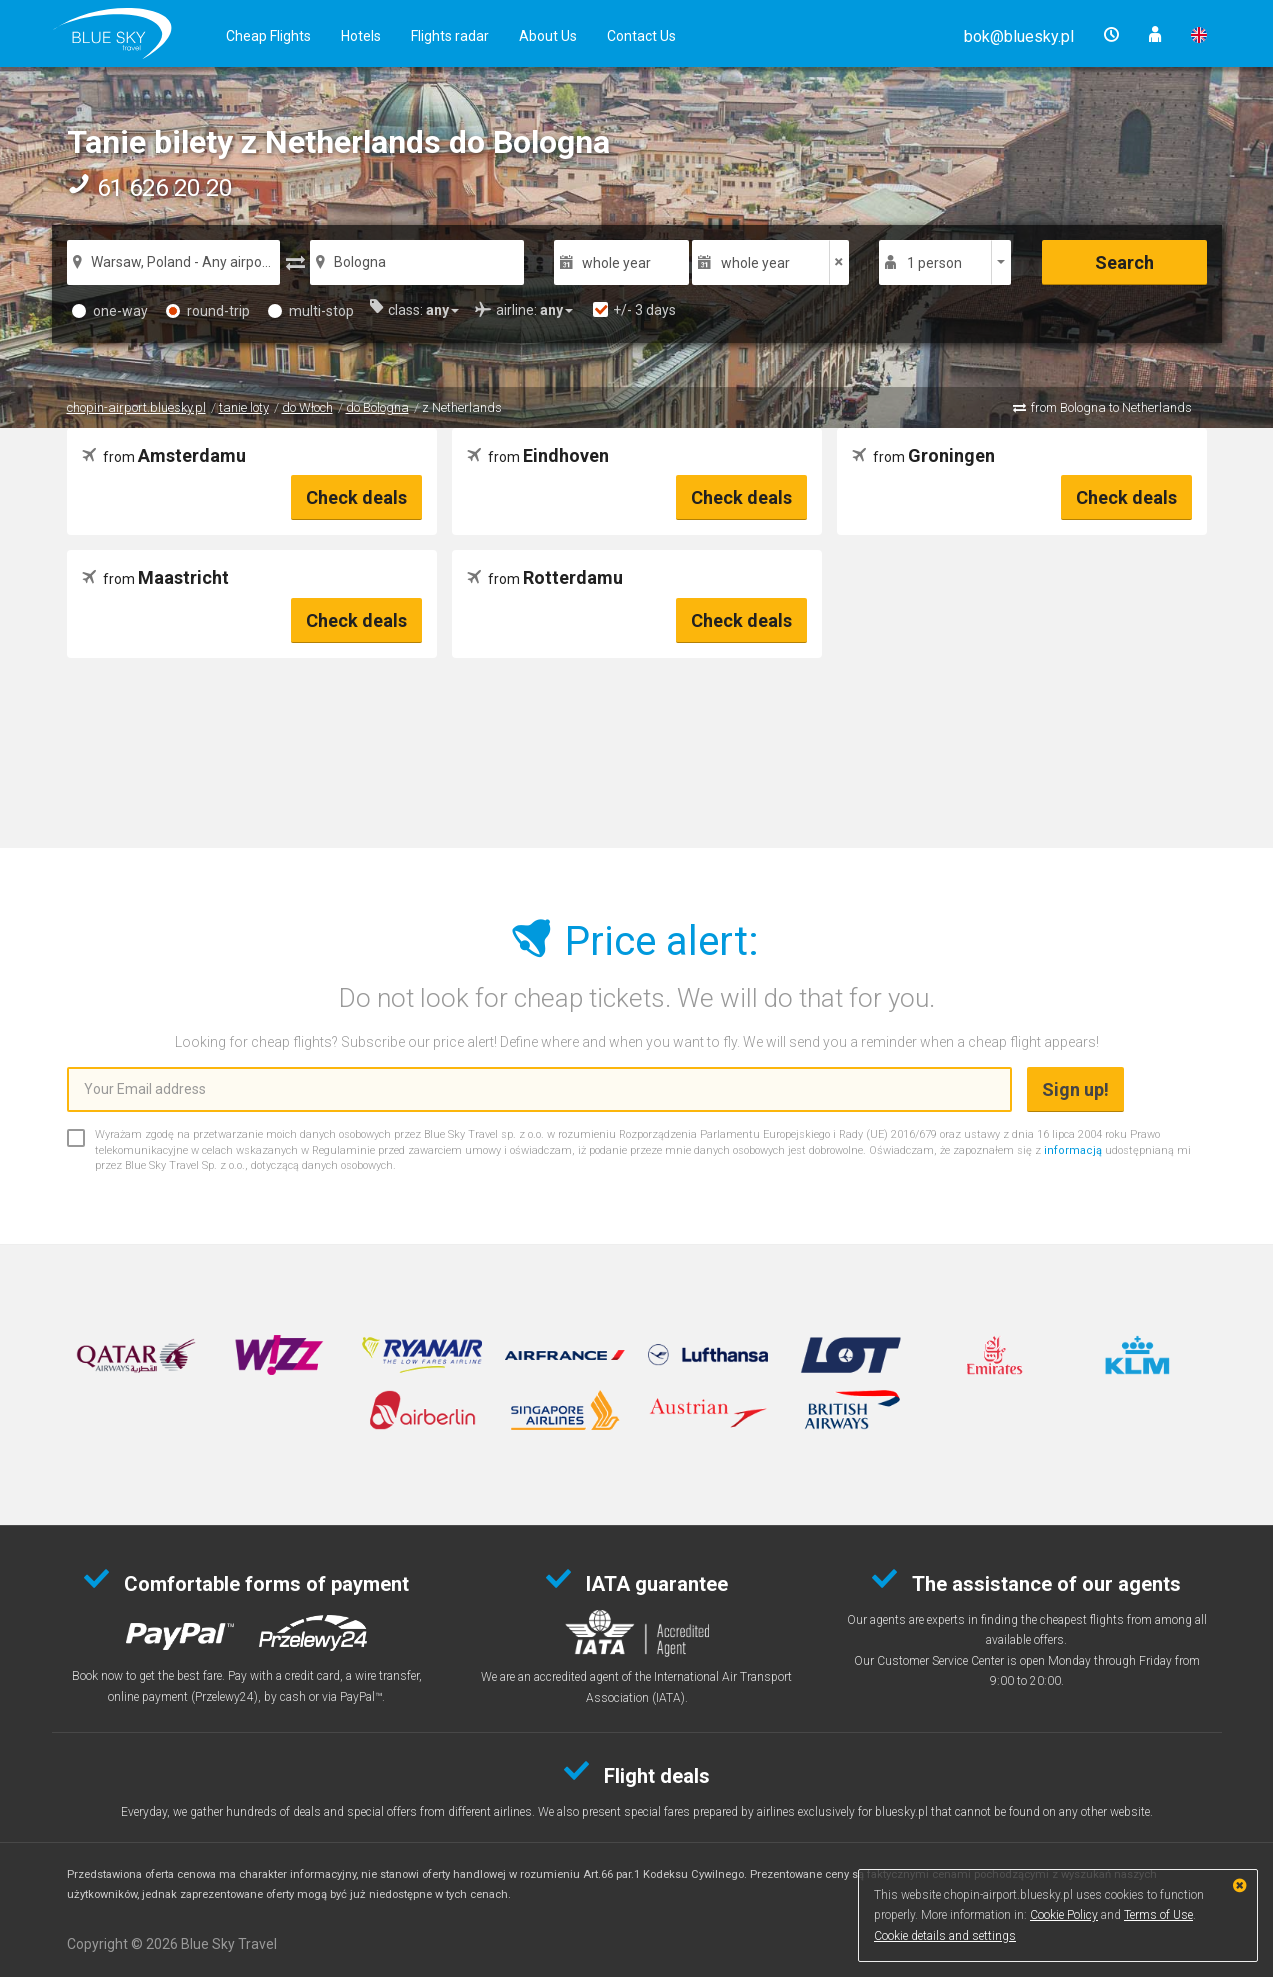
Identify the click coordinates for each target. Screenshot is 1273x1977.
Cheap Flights (268, 36)
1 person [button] (934, 263)
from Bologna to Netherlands (1111, 407)
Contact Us (641, 36)
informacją (1073, 1150)
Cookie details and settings (945, 1936)
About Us (548, 36)
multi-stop (311, 311)
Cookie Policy (1064, 1915)
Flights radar (450, 36)
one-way (110, 311)
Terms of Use (1158, 1915)
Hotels (361, 36)
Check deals (356, 497)
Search (1124, 262)
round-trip (208, 311)
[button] (1019, 36)
